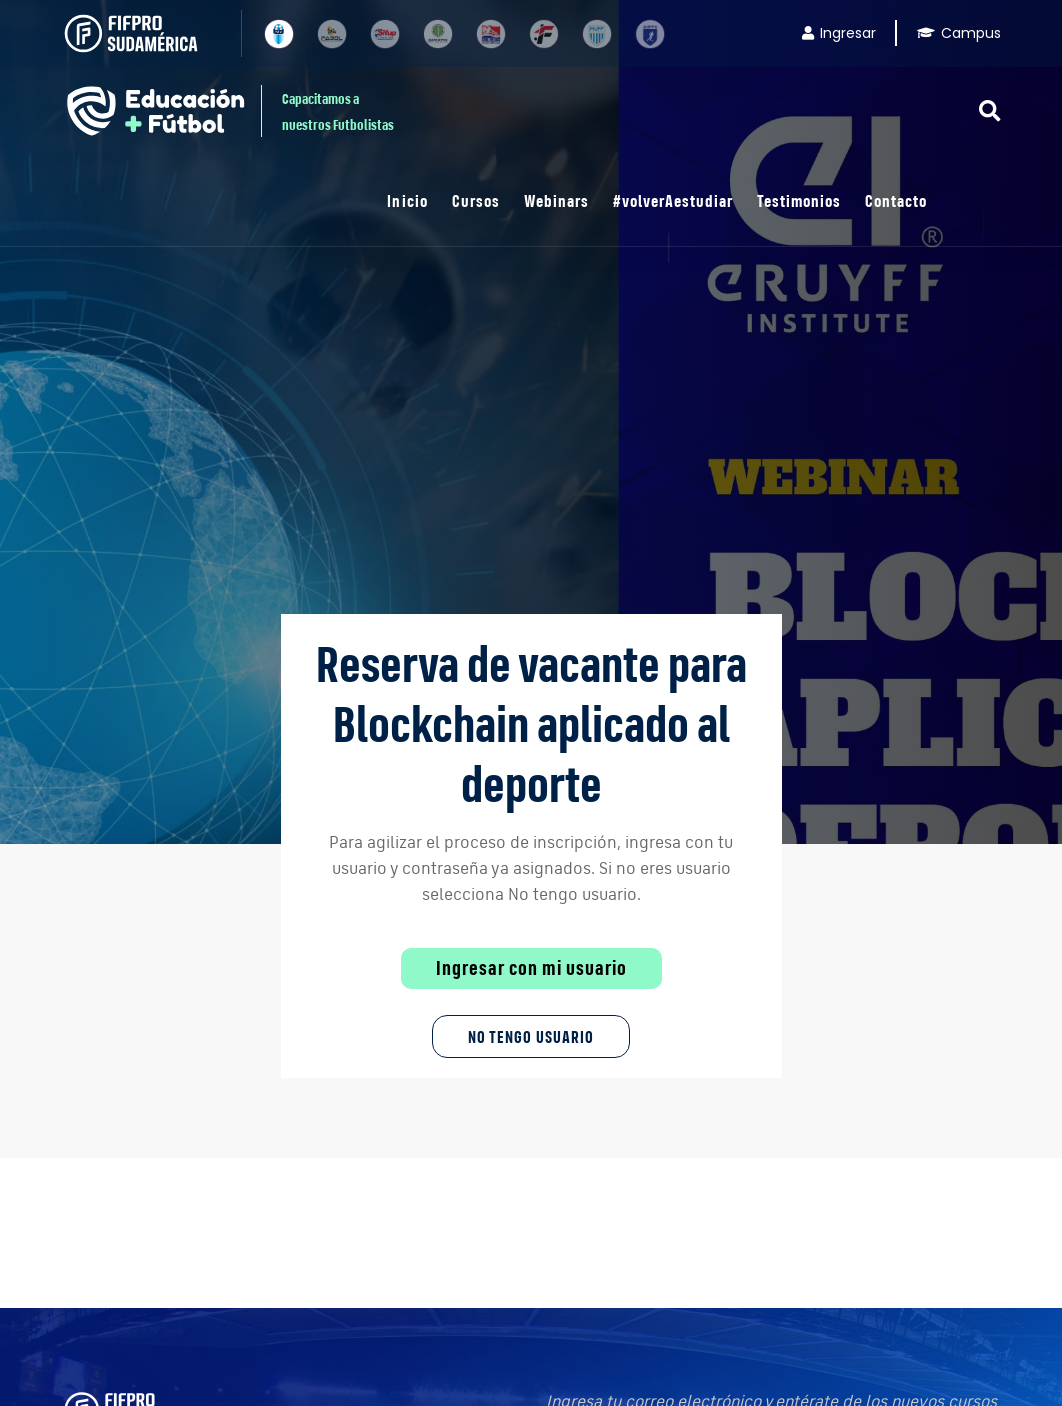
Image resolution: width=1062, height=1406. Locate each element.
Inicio (407, 200)
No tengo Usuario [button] (531, 1036)
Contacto (896, 200)
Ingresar (839, 33)
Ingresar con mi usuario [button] (531, 968)
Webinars (556, 200)
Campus (959, 33)
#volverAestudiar (673, 200)
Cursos (476, 200)
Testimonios (799, 200)
